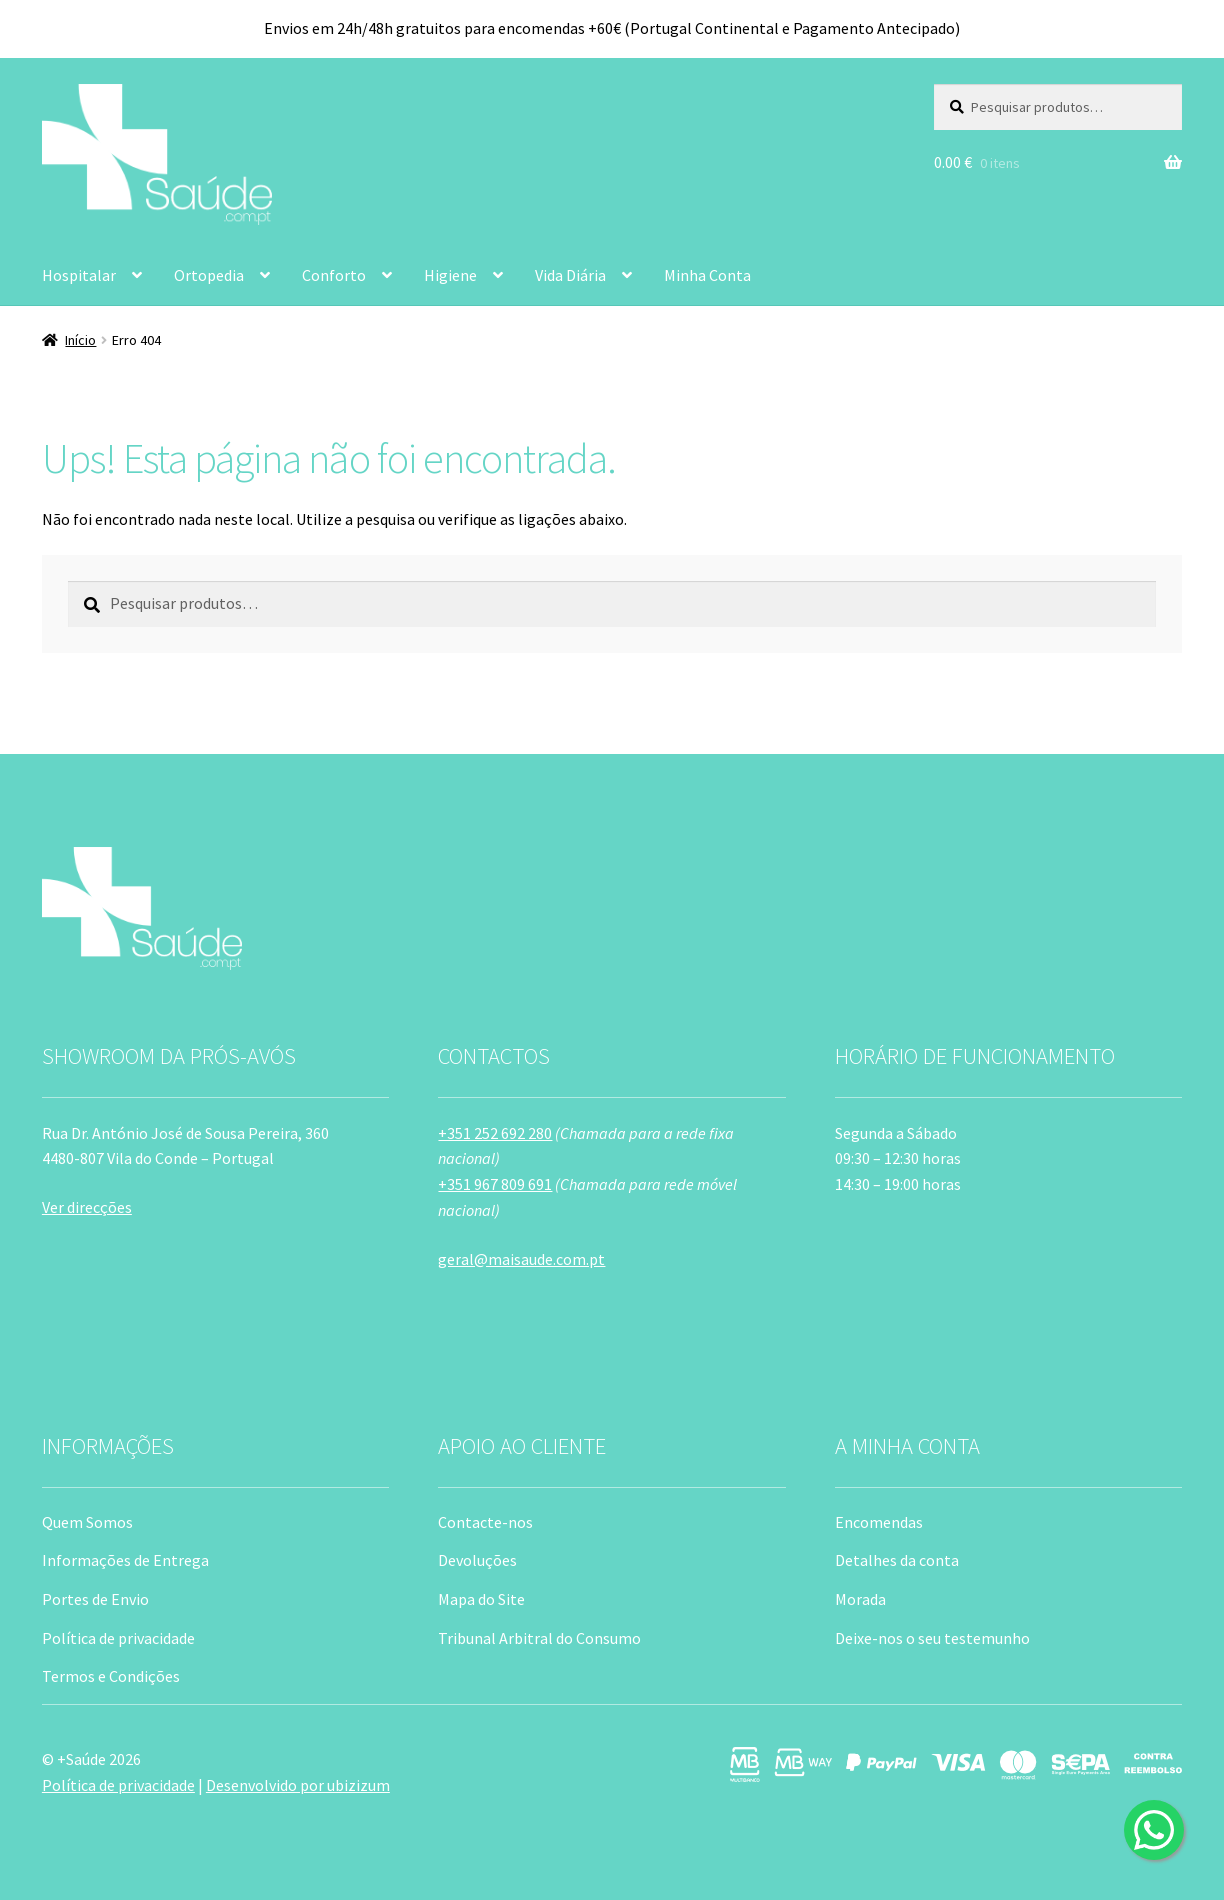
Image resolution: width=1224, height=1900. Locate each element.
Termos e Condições (111, 1676)
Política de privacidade (118, 1638)
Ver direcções (87, 1207)
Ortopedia (209, 275)
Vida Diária (570, 275)
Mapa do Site (481, 1599)
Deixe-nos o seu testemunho (932, 1638)
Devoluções (477, 1560)
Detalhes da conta (897, 1560)
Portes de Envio (95, 1599)
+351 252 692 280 (495, 1133)
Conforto (334, 275)
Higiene (450, 275)
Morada (860, 1599)
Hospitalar (79, 275)
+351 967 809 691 (495, 1184)
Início (80, 340)
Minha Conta (707, 275)
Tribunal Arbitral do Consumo (539, 1638)
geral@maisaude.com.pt (521, 1259)
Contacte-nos (485, 1522)
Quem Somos (87, 1522)
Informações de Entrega (125, 1560)
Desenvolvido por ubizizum (298, 1785)
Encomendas (879, 1522)
